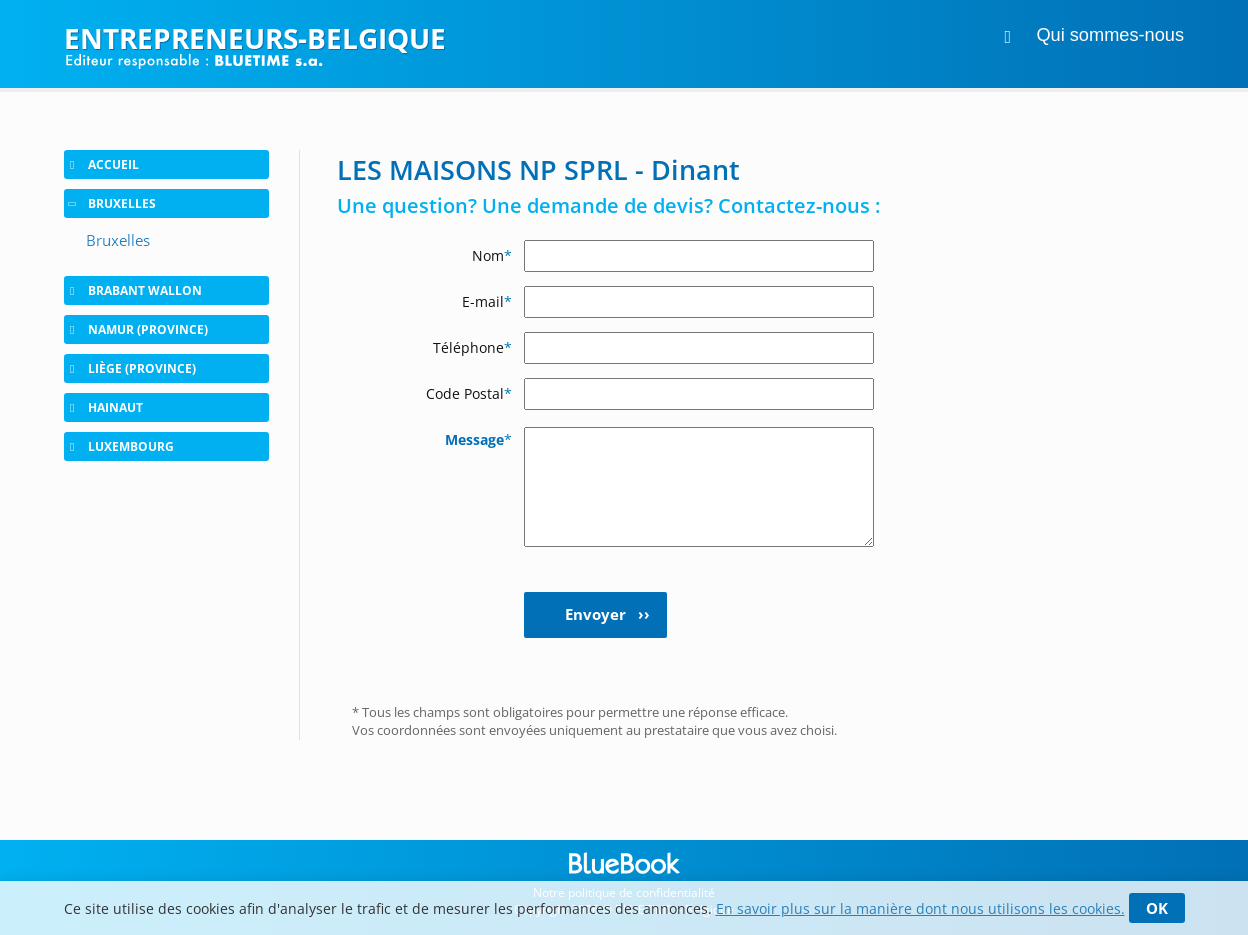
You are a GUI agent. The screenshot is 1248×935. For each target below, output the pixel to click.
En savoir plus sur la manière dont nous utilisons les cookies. (920, 908)
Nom (492, 255)
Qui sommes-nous (1110, 35)
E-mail (487, 301)
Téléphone (472, 347)
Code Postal (469, 393)
